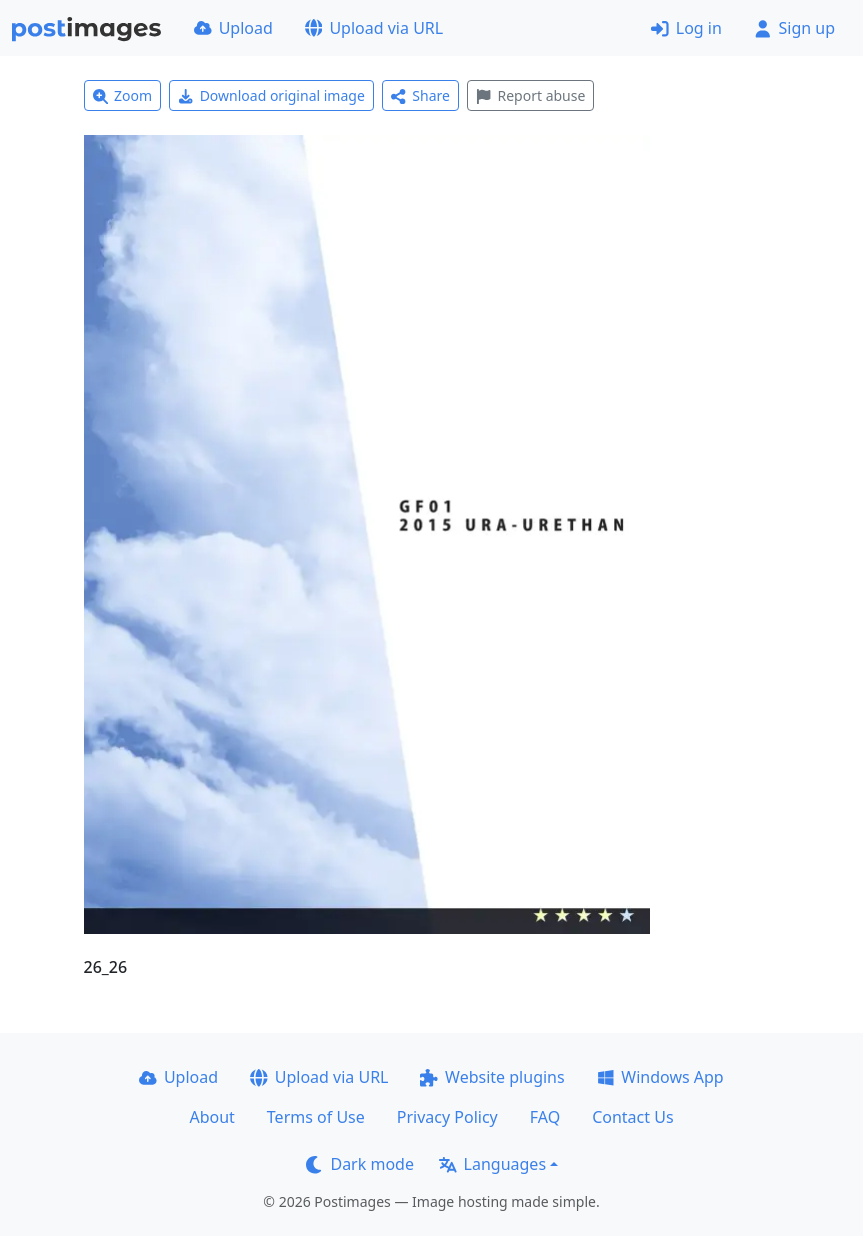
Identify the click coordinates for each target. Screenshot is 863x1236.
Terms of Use (316, 1117)
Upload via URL (374, 28)
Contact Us (632, 1117)
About (211, 1117)
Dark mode (360, 1164)
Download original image (271, 95)
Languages (492, 1164)
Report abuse (530, 95)
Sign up (794, 28)
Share (420, 95)
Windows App (660, 1077)
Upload (233, 28)
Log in (686, 28)
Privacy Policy (447, 1117)
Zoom (123, 95)
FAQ (545, 1117)
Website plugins (492, 1077)
